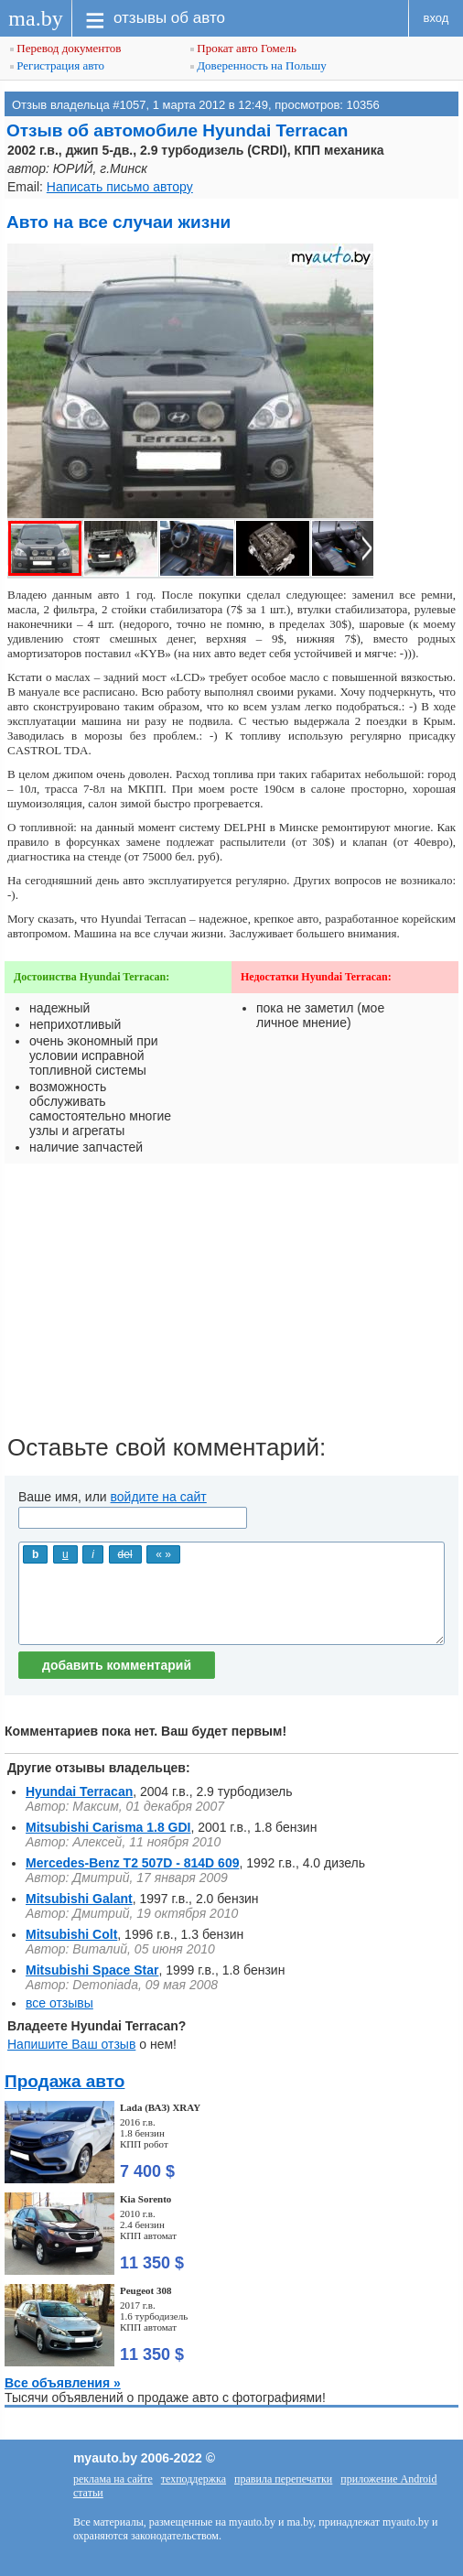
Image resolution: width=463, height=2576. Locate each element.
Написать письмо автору (120, 186)
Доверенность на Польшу (258, 65)
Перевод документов (65, 48)
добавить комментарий (116, 1665)
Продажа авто (64, 2081)
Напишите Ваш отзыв (71, 2044)
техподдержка (193, 2479)
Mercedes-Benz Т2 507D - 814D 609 (132, 1863)
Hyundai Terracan (79, 1791)
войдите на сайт (159, 1496)
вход (436, 18)
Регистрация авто (57, 65)
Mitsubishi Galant (79, 1898)
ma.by (35, 18)
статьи (88, 2492)
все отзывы (59, 2003)
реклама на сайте (113, 2479)
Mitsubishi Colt (71, 1934)
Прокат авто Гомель (243, 48)
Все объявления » (63, 2383)
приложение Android (388, 2479)
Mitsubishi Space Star (92, 1970)
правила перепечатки (283, 2479)
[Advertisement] (231, 1305)
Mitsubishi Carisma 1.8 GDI (108, 1827)
